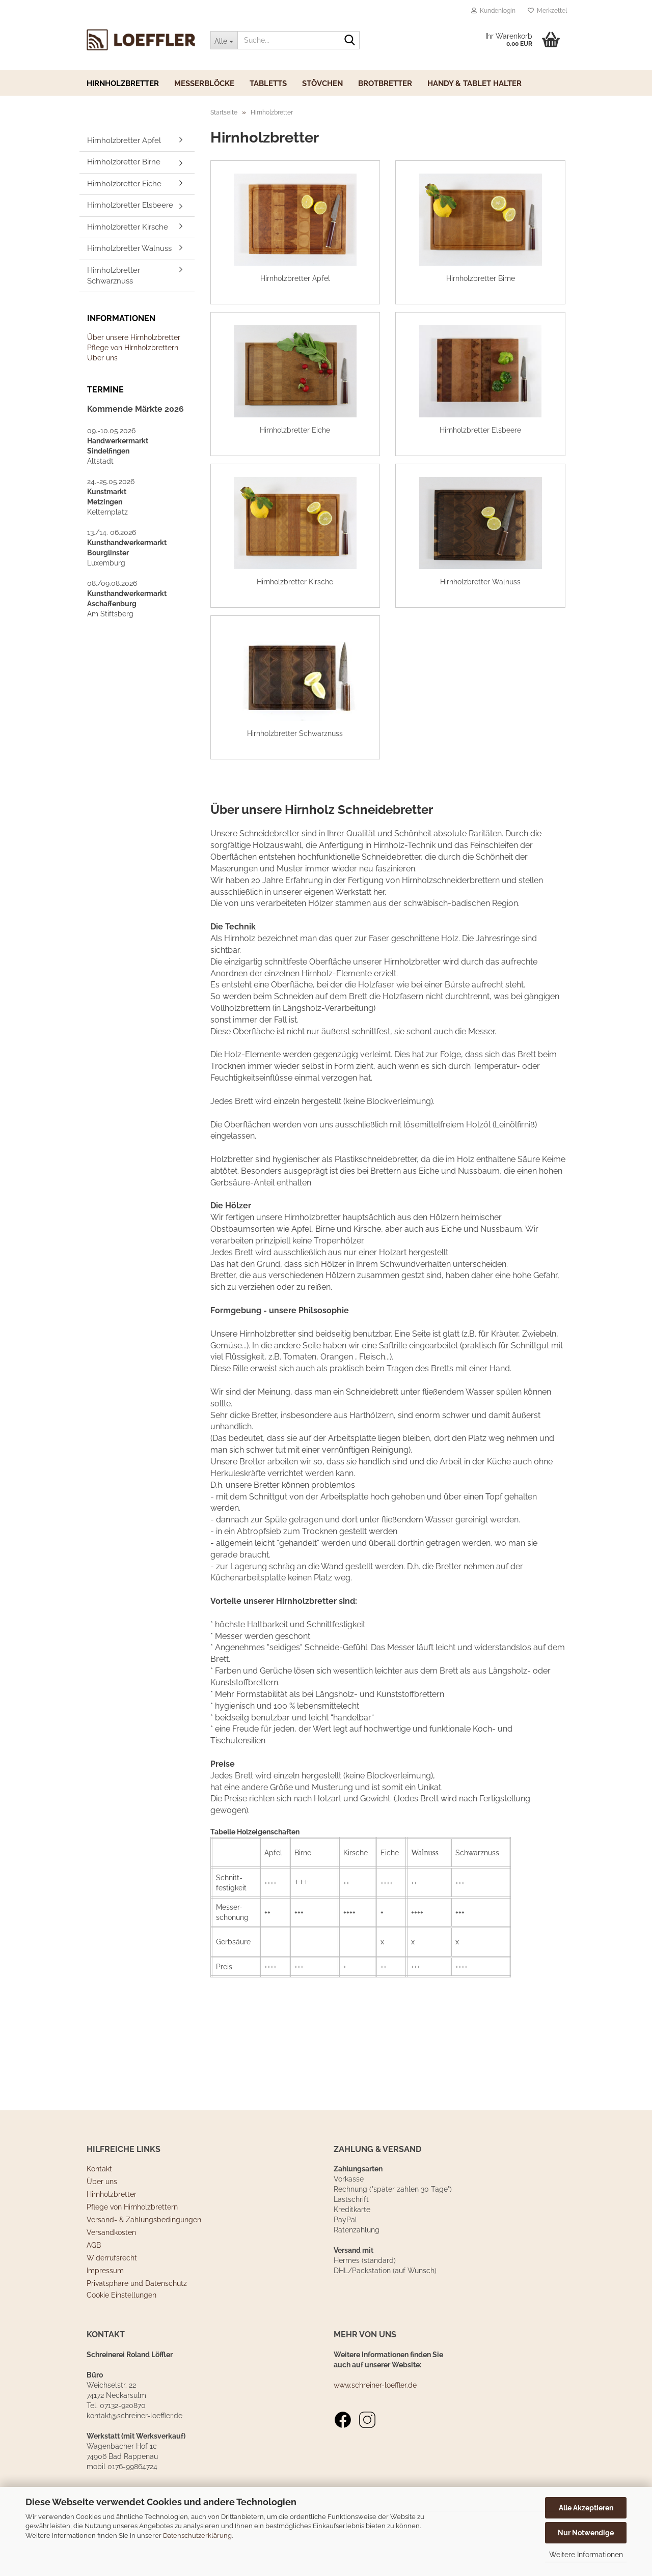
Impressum (105, 2310)
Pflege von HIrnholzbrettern (132, 348)
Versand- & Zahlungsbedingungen (144, 2259)
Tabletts (268, 83)
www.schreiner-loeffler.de (375, 2424)
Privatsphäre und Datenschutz (137, 2322)
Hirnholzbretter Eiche (124, 183)
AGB (94, 2284)
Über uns (102, 358)
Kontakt (99, 2208)
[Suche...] (224, 40)
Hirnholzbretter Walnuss (129, 248)
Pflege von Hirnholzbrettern (132, 2246)
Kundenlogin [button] (493, 10)
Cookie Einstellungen (121, 2334)
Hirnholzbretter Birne (123, 161)
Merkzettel (547, 10)
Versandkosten (111, 2272)
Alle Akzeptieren (586, 2508)
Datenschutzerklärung (197, 2535)
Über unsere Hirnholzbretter (133, 337)
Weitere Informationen (586, 2555)
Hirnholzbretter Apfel (124, 140)
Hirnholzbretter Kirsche (127, 227)
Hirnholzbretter (123, 83)
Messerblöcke (204, 83)
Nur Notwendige (586, 2533)
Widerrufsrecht (112, 2297)
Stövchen (322, 83)
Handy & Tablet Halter (474, 83)
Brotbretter (385, 83)
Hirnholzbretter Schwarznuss (113, 276)
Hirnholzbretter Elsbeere (130, 205)
